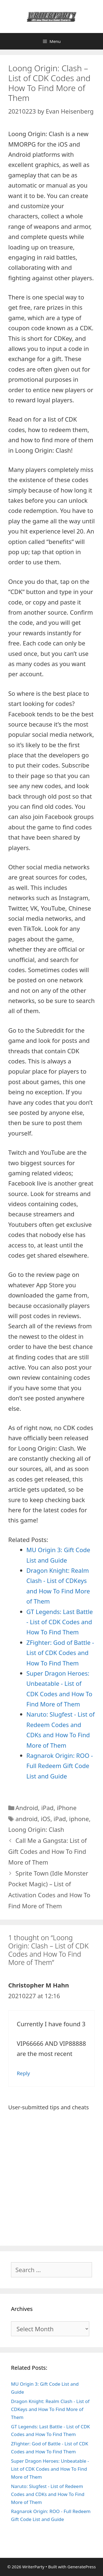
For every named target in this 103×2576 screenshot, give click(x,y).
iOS (45, 1819)
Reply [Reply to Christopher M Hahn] (23, 2073)
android (26, 1819)
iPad (47, 1808)
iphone (79, 1819)
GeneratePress (81, 2566)
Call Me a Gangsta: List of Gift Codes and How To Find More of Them (47, 1851)
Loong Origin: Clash (36, 1829)
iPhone (67, 1808)
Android (26, 1808)
